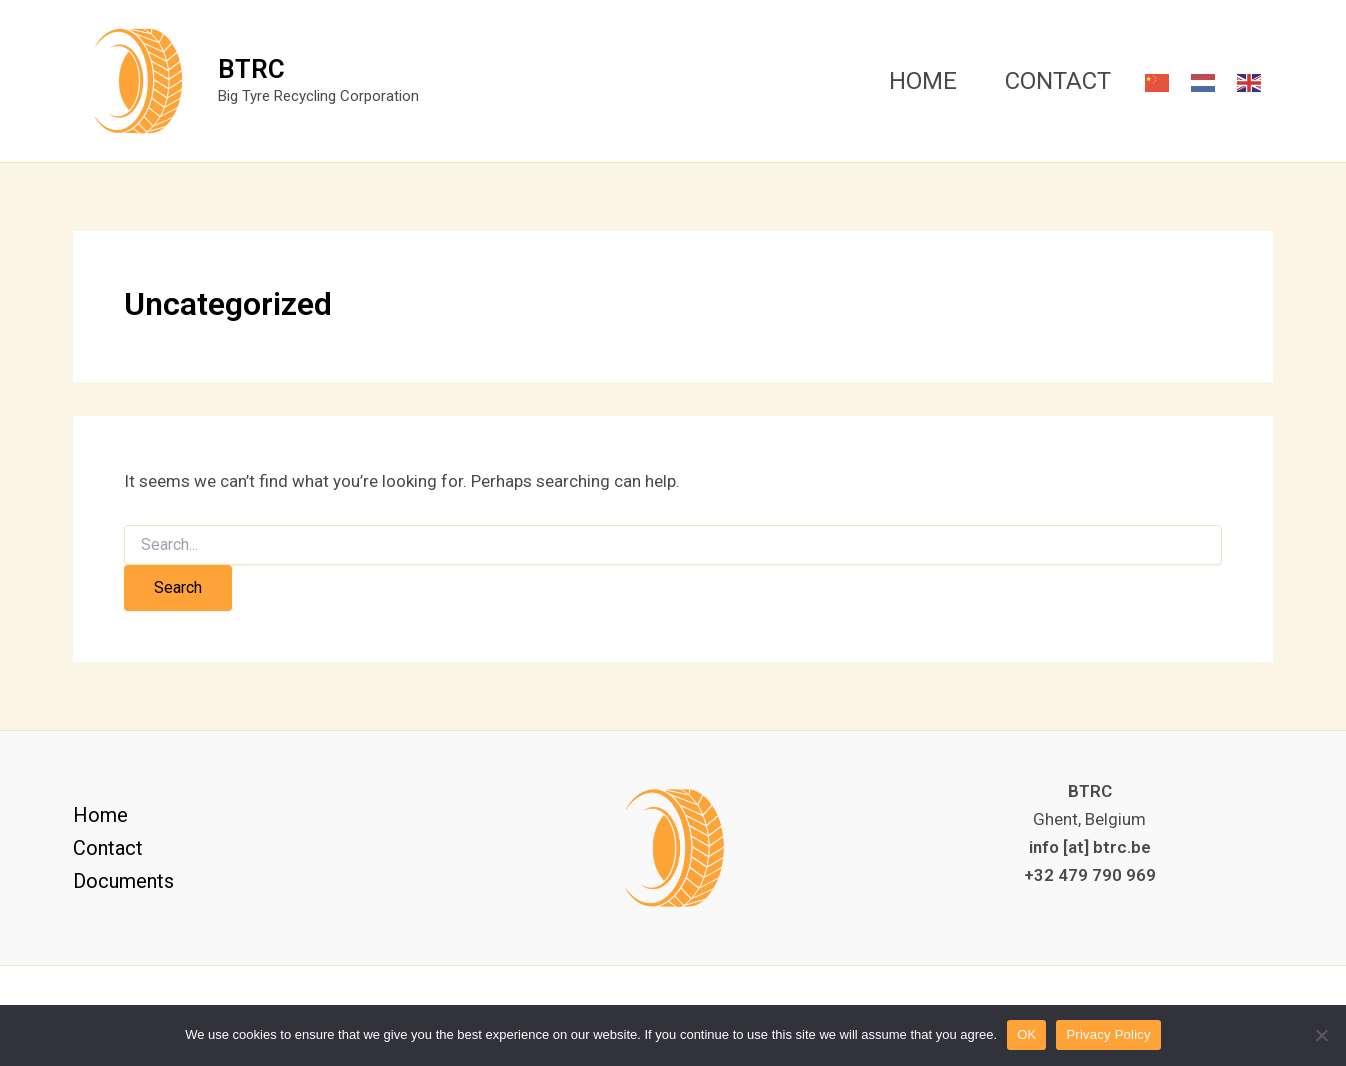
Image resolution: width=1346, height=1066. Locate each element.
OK (1026, 1034)
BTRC (251, 69)
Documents (123, 881)
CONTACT (1058, 81)
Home (100, 815)
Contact (108, 848)
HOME (923, 81)
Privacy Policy (1108, 1034)
